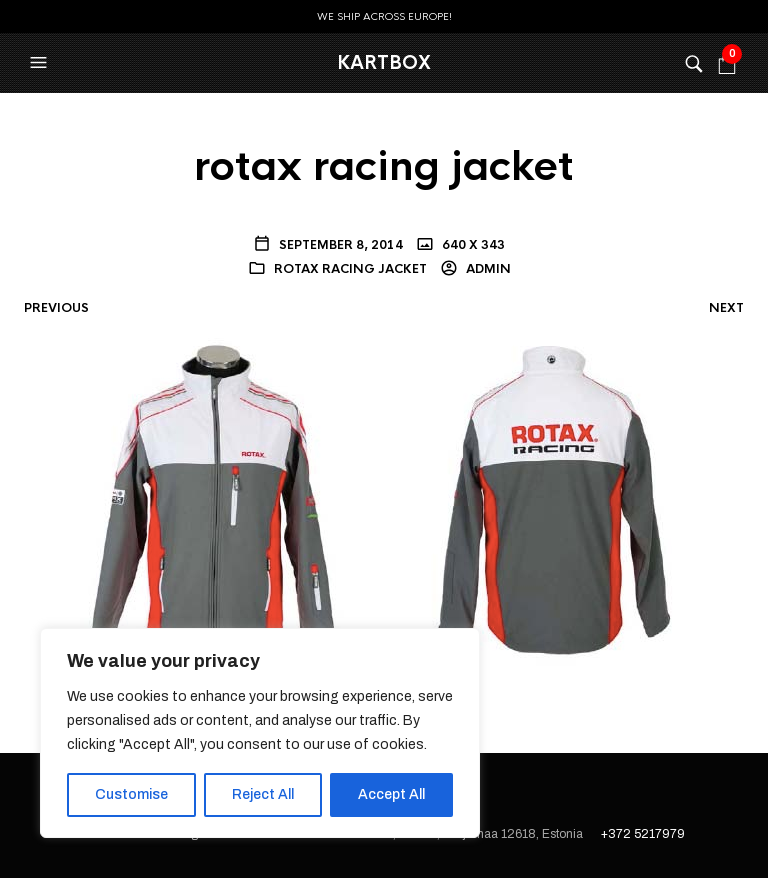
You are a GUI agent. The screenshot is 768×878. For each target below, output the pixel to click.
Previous (56, 308)
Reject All (263, 794)
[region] (260, 733)
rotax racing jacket (350, 269)
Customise (131, 794)
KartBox (384, 63)
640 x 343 (472, 245)
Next (726, 308)
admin (487, 269)
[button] (41, 63)
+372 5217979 (643, 834)
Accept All (391, 794)
